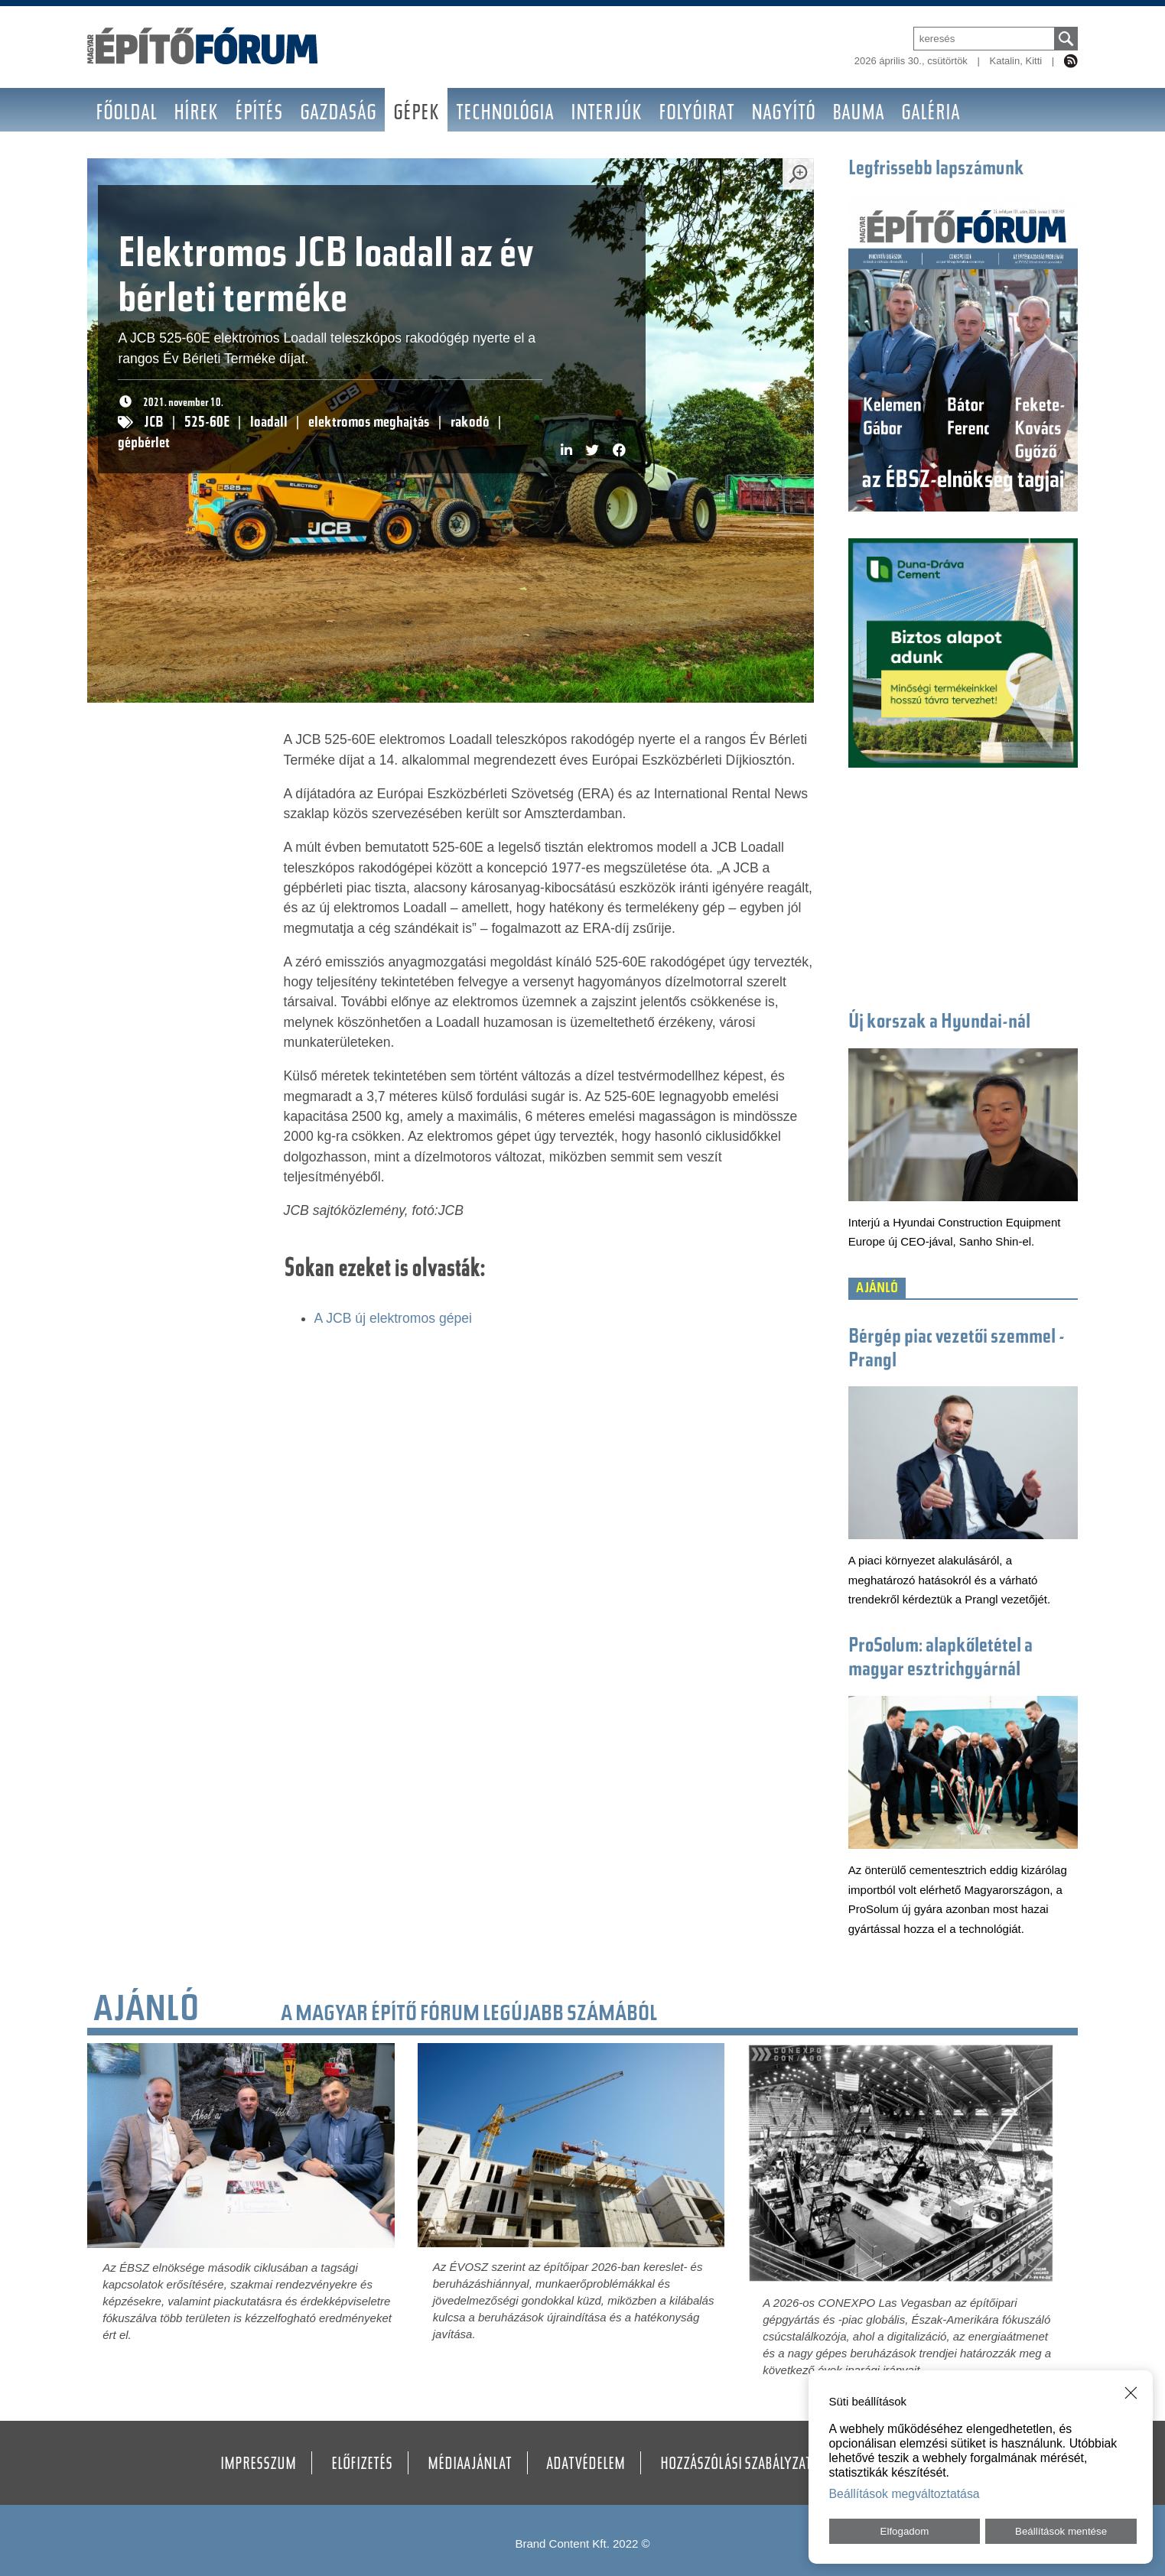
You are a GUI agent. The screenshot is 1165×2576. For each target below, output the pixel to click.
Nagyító (783, 114)
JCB (154, 423)
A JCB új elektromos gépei (393, 1318)
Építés (259, 114)
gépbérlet (144, 444)
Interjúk (606, 114)
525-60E (206, 423)
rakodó (470, 423)
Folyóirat (696, 114)
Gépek (416, 114)
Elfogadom (904, 2531)
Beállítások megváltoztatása (904, 2493)
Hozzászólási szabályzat (736, 2465)
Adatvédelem (585, 2465)
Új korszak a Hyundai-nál (939, 1023)
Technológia (505, 114)
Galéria (930, 114)
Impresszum (258, 2465)
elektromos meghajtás (369, 423)
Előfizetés (361, 2465)
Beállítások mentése (1061, 2531)
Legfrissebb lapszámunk (936, 170)
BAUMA (858, 114)
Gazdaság (338, 114)
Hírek (196, 114)
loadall (269, 423)
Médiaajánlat (470, 2465)
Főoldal (126, 114)
